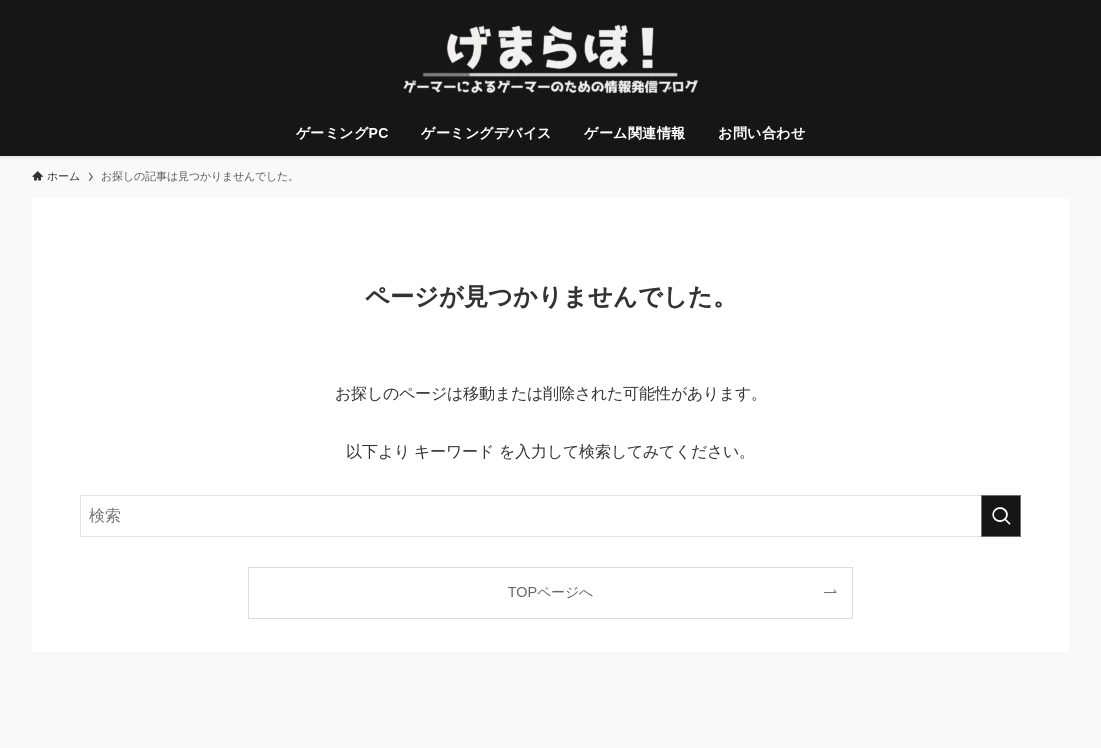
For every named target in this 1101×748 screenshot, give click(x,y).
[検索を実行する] (1001, 516)
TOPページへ (550, 592)
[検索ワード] (550, 516)
